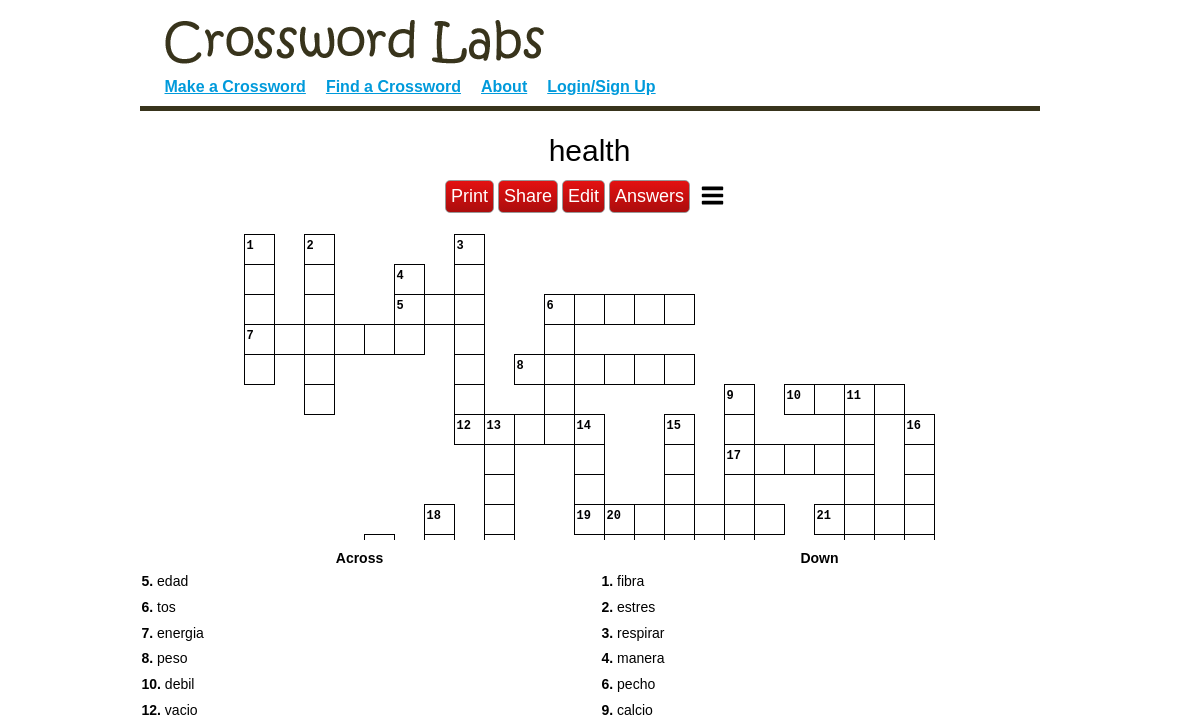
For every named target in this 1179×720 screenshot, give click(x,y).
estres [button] (629, 607)
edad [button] (165, 581)
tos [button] (159, 607)
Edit (583, 196)
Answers (649, 196)
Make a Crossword (235, 86)
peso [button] (165, 658)
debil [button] (168, 684)
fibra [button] (623, 581)
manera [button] (633, 658)
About (504, 86)
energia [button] (173, 633)
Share (528, 196)
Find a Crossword (393, 86)
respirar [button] (633, 633)
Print (469, 196)
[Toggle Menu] (712, 195)
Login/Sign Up (601, 86)
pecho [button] (629, 684)
